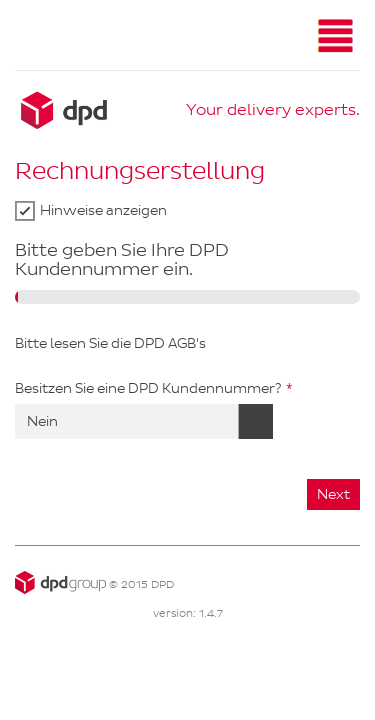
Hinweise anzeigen (103, 210)
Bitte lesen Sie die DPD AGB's (110, 343)
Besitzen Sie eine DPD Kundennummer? (148, 388)
